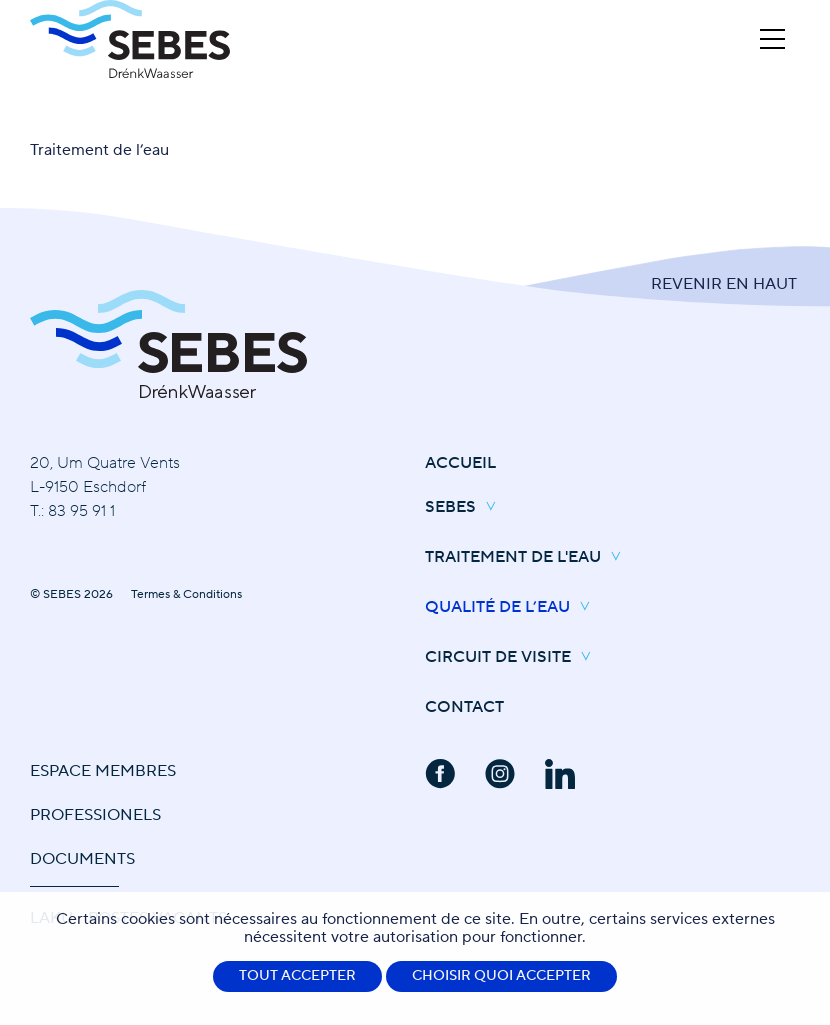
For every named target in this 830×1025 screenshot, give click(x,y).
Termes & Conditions (186, 594)
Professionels (95, 815)
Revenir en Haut (724, 284)
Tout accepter (297, 976)
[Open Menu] (772, 39)
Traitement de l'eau (528, 558)
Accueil (460, 463)
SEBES (465, 508)
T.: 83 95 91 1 (72, 511)
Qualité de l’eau (512, 608)
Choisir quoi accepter (501, 976)
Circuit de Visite (513, 658)
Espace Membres (103, 771)
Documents (82, 859)
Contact (464, 707)
